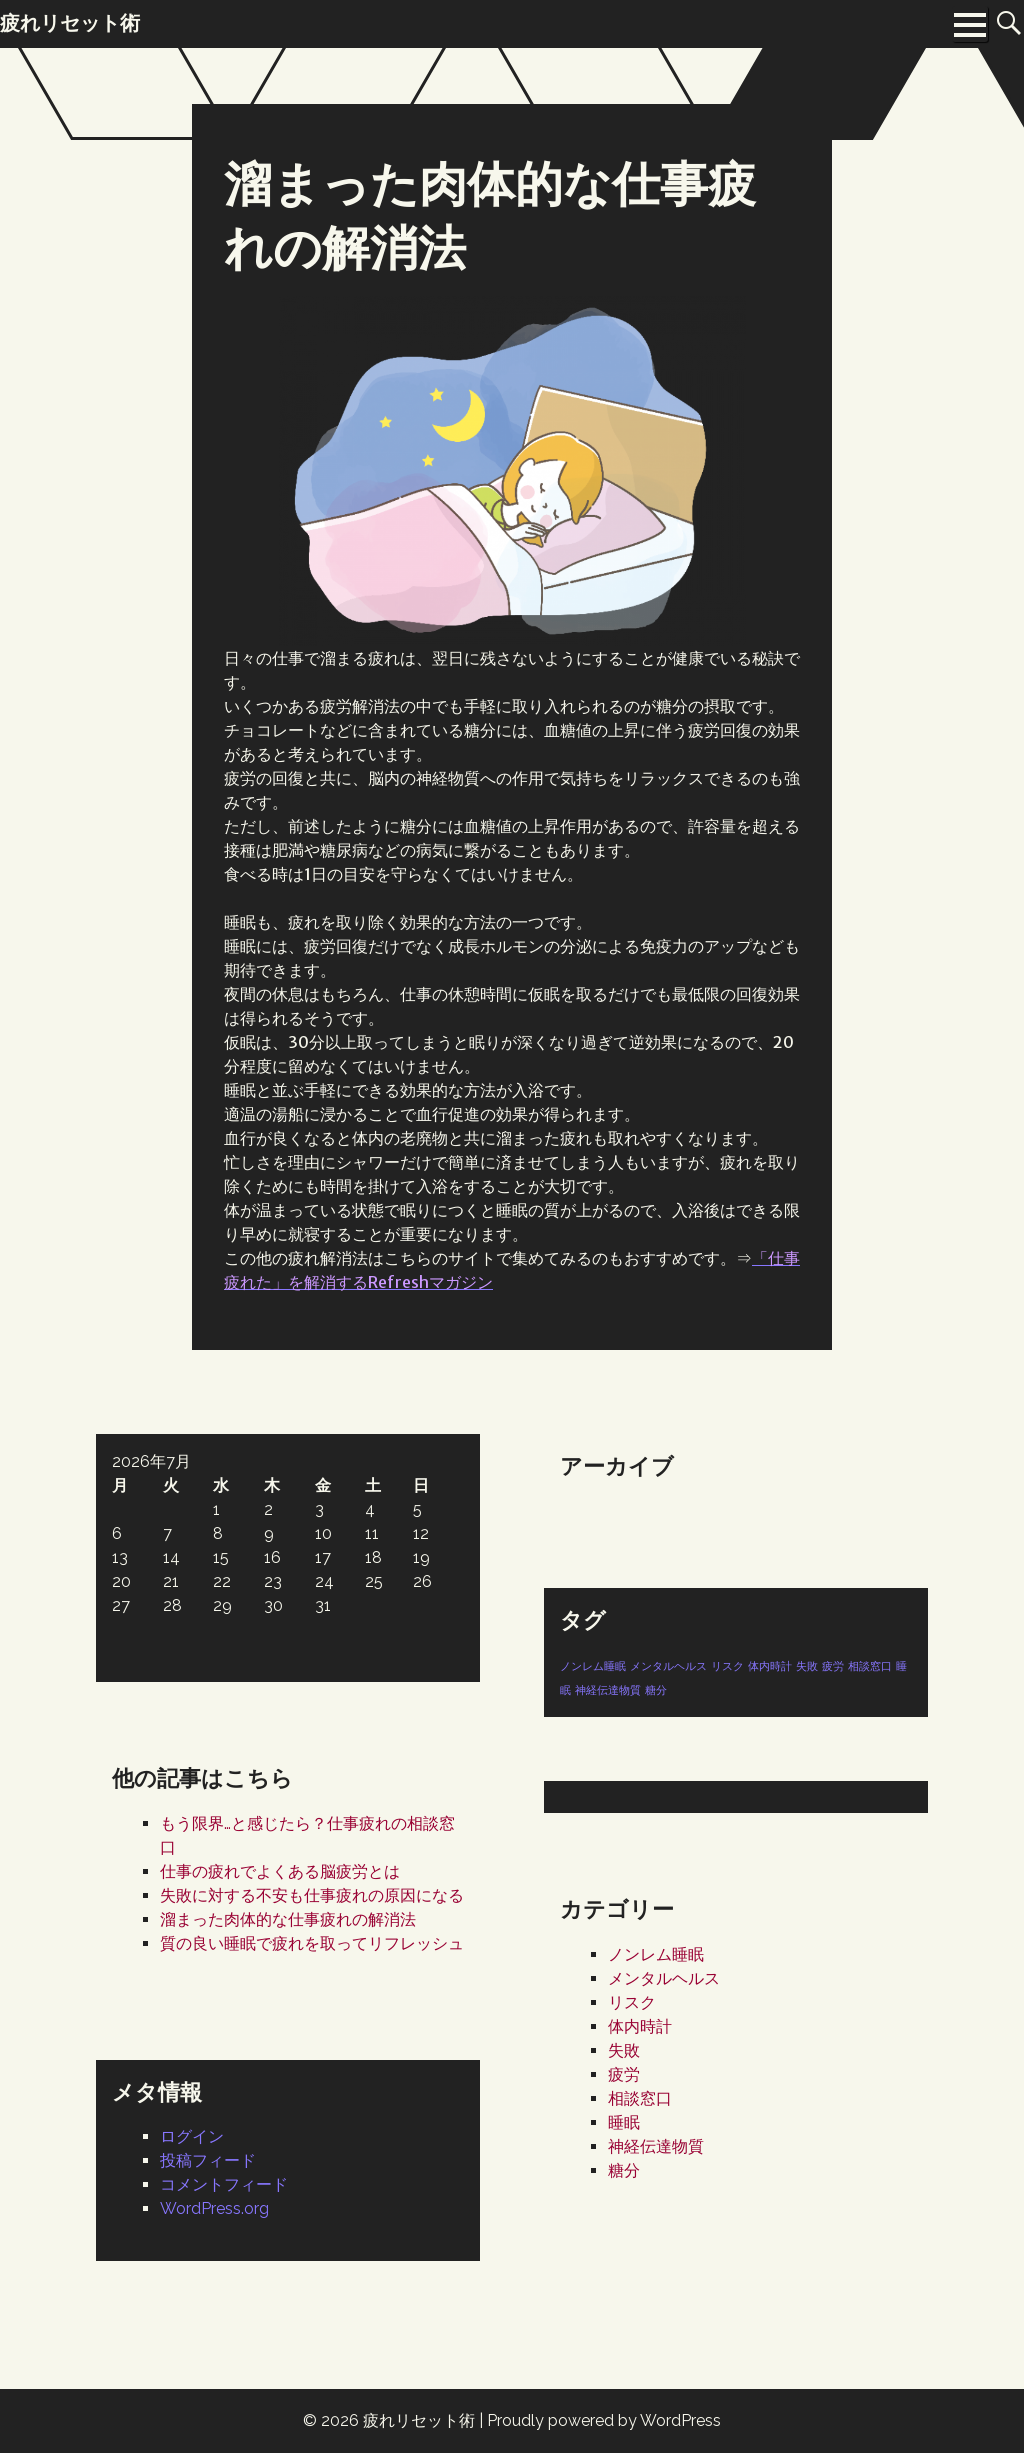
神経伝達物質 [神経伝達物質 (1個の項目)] (608, 1690)
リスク (632, 2002)
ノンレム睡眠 (656, 1954)
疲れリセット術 (419, 2420)
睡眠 (624, 2122)
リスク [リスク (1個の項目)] (727, 1666)
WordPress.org (214, 2208)
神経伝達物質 (656, 2146)
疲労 (624, 2074)
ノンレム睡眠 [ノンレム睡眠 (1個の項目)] (593, 1666)
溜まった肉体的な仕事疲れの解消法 (288, 1919)
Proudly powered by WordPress (604, 2420)
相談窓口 (640, 2098)
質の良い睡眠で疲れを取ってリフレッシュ (312, 1943)
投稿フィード (208, 2160)
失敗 (624, 2050)
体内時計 (640, 2026)
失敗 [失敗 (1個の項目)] (807, 1666)
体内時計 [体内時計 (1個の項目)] (770, 1666)
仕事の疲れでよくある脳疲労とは (280, 1871)
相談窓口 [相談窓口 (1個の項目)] (870, 1666)
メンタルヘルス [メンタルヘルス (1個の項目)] (668, 1666)
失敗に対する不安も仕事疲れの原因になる (312, 1895)
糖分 (624, 2170)
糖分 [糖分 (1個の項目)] (656, 1690)
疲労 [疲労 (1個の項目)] (833, 1666)
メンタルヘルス (664, 1978)
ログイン (192, 2136)
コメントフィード (224, 2184)
